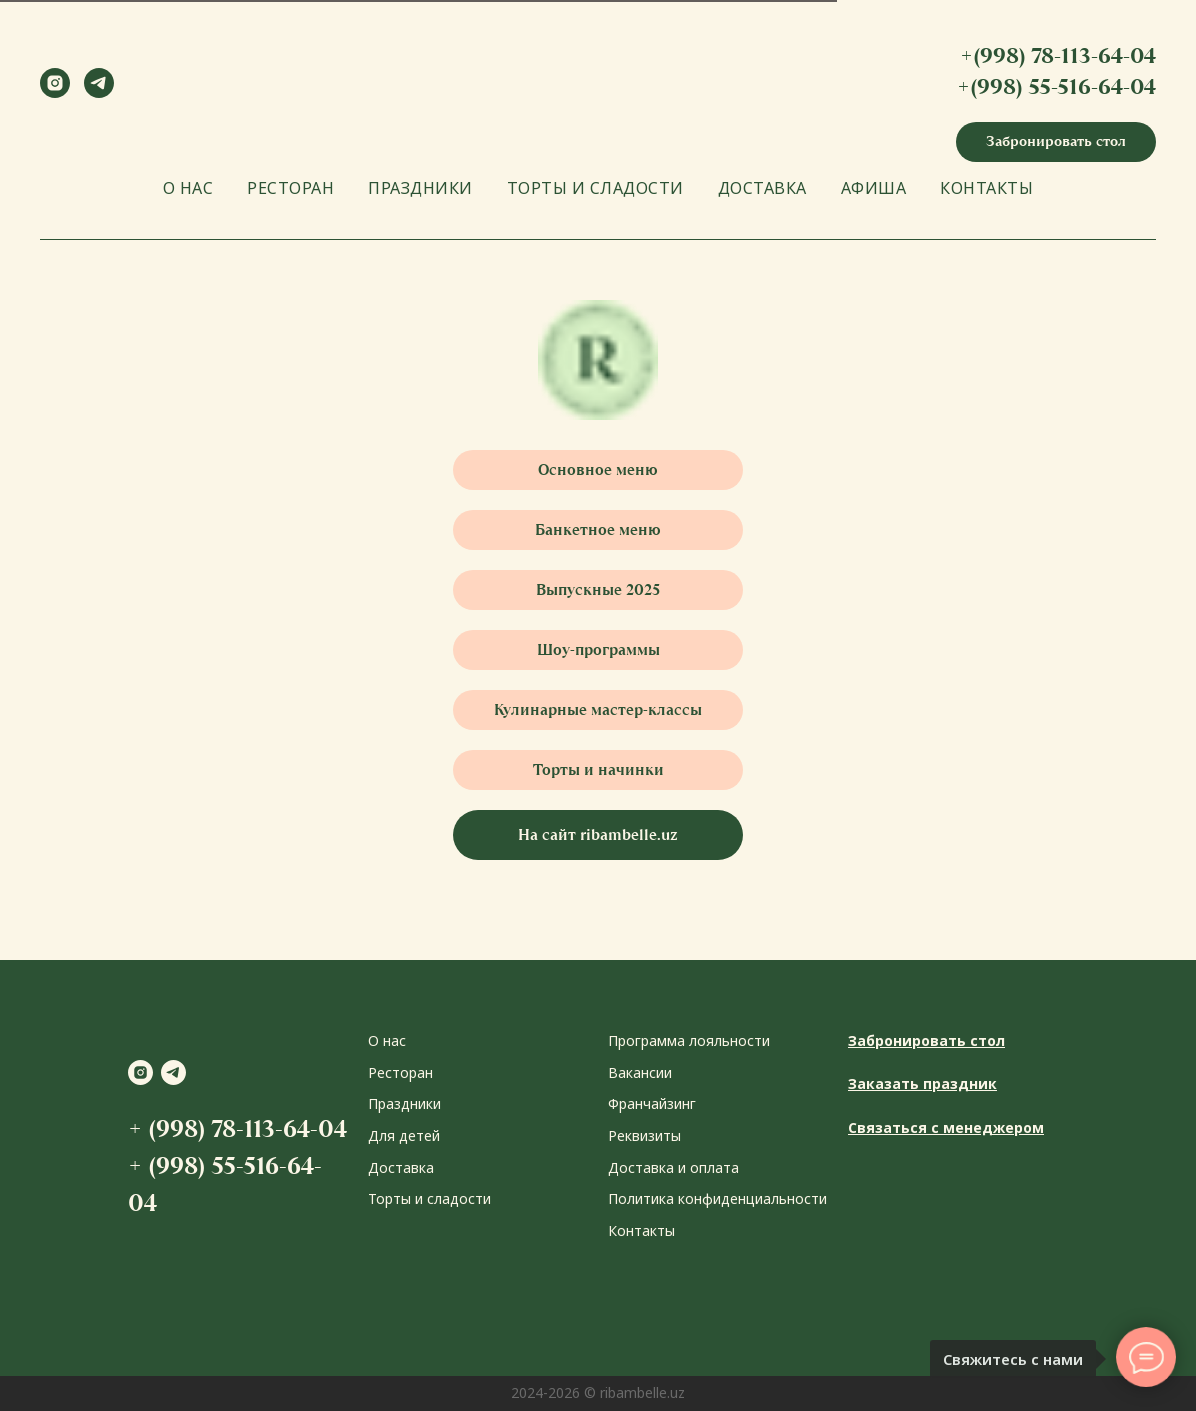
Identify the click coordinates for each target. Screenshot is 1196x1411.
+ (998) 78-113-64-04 (237, 1128)
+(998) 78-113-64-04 (1058, 55)
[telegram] (99, 92)
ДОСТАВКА (762, 188)
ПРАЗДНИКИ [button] (420, 188)
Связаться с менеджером (946, 1127)
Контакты (641, 1230)
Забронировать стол (926, 1040)
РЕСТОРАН (290, 188)
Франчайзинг (652, 1103)
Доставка (401, 1167)
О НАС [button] (188, 188)
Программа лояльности (689, 1040)
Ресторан (400, 1072)
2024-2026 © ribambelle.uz (598, 1392)
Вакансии (640, 1072)
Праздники (404, 1103)
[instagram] (55, 92)
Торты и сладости (429, 1198)
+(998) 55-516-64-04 (1056, 86)
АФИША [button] (874, 188)
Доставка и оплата (673, 1167)
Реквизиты (644, 1135)
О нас (387, 1040)
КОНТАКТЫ (986, 188)
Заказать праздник (922, 1083)
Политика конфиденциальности (717, 1198)
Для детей (404, 1135)
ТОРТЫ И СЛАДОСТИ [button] (595, 188)
